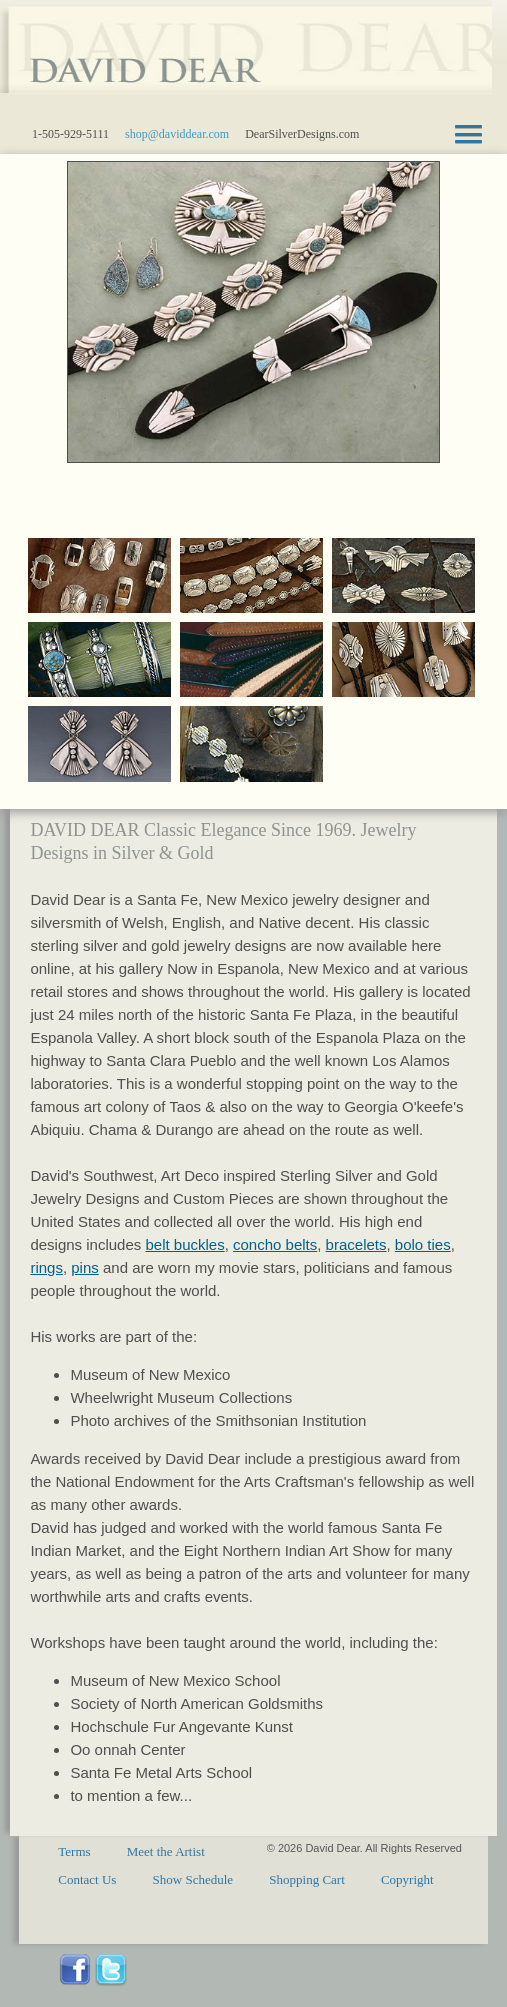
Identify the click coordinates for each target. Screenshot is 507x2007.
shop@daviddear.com (177, 134)
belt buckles (184, 1244)
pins (85, 1267)
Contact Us (87, 1879)
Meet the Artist (166, 1851)
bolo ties (423, 1244)
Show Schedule (193, 1879)
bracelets (356, 1244)
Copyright (407, 1879)
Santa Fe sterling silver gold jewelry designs (246, 60)
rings (46, 1267)
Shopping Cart (306, 1879)
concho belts (275, 1244)
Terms (74, 1851)
